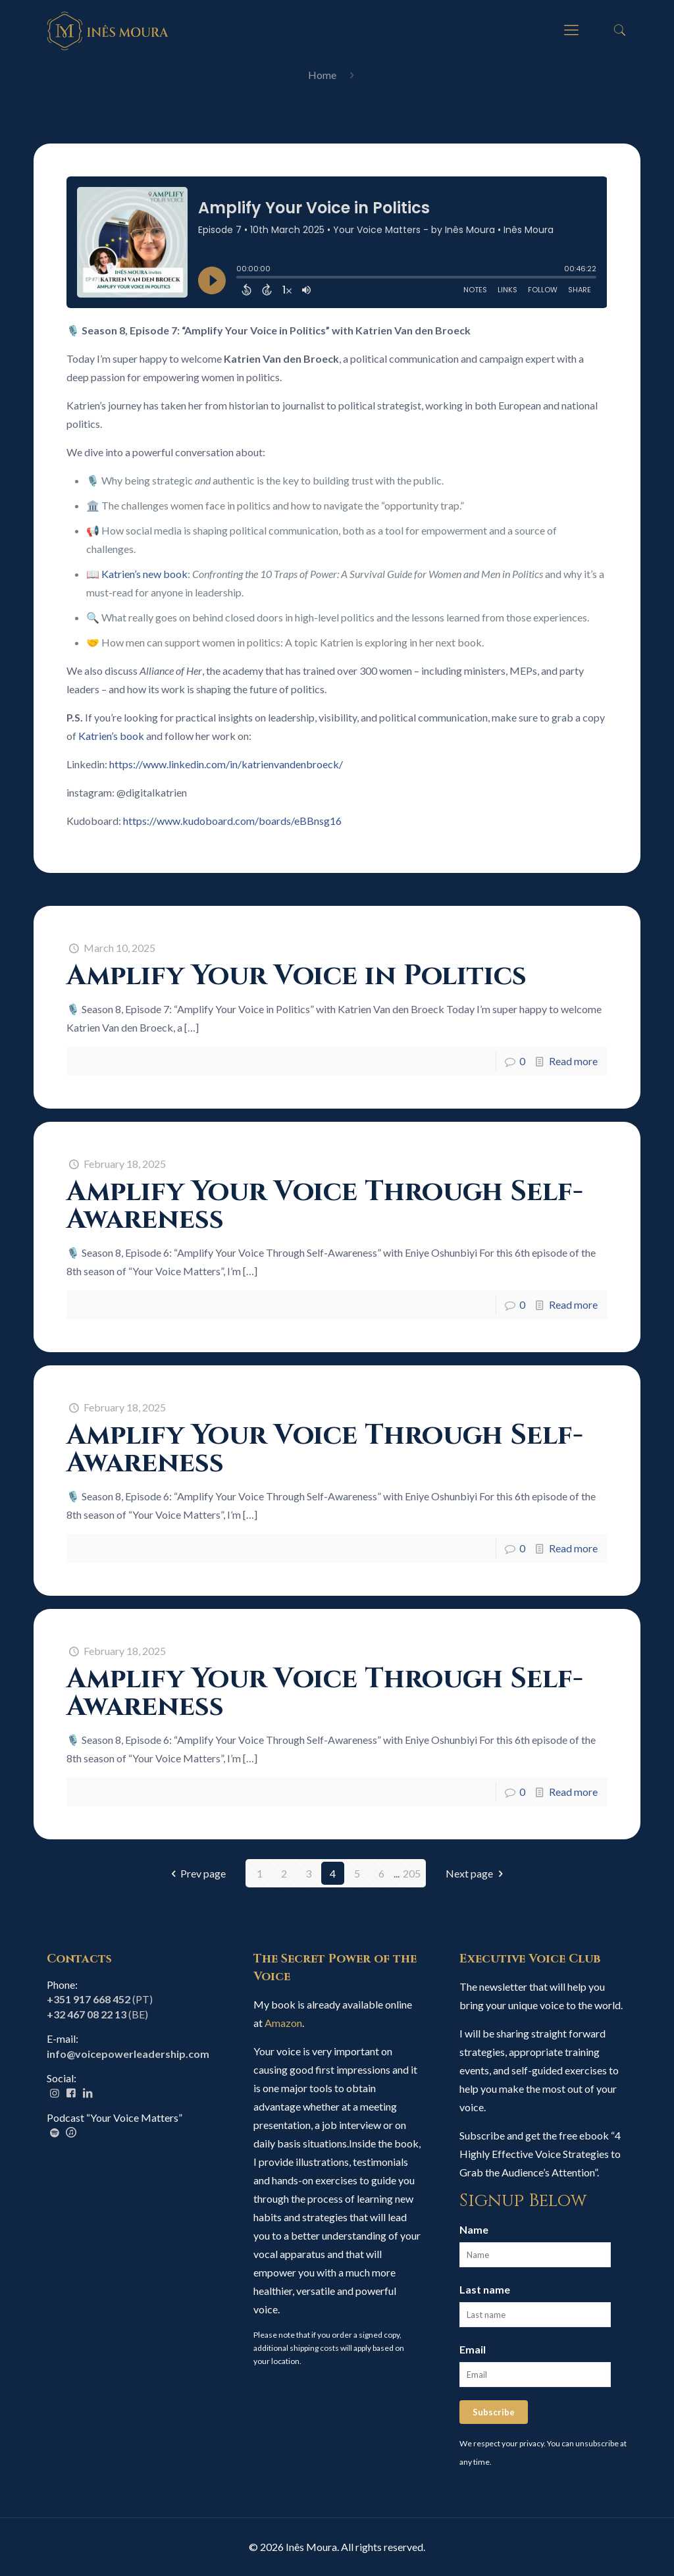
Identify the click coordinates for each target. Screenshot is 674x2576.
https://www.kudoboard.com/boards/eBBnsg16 (232, 820)
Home (322, 74)
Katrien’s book (110, 735)
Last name (484, 2289)
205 (412, 1873)
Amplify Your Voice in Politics (296, 976)
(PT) (100, 1999)
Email (472, 2349)
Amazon (283, 2022)
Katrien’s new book (144, 573)
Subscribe (494, 2412)
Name (473, 2229)
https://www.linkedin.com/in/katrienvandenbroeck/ (226, 764)
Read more (573, 1061)
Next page (476, 1873)
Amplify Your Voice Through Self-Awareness (324, 1205)
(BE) (97, 2014)
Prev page (196, 1873)
